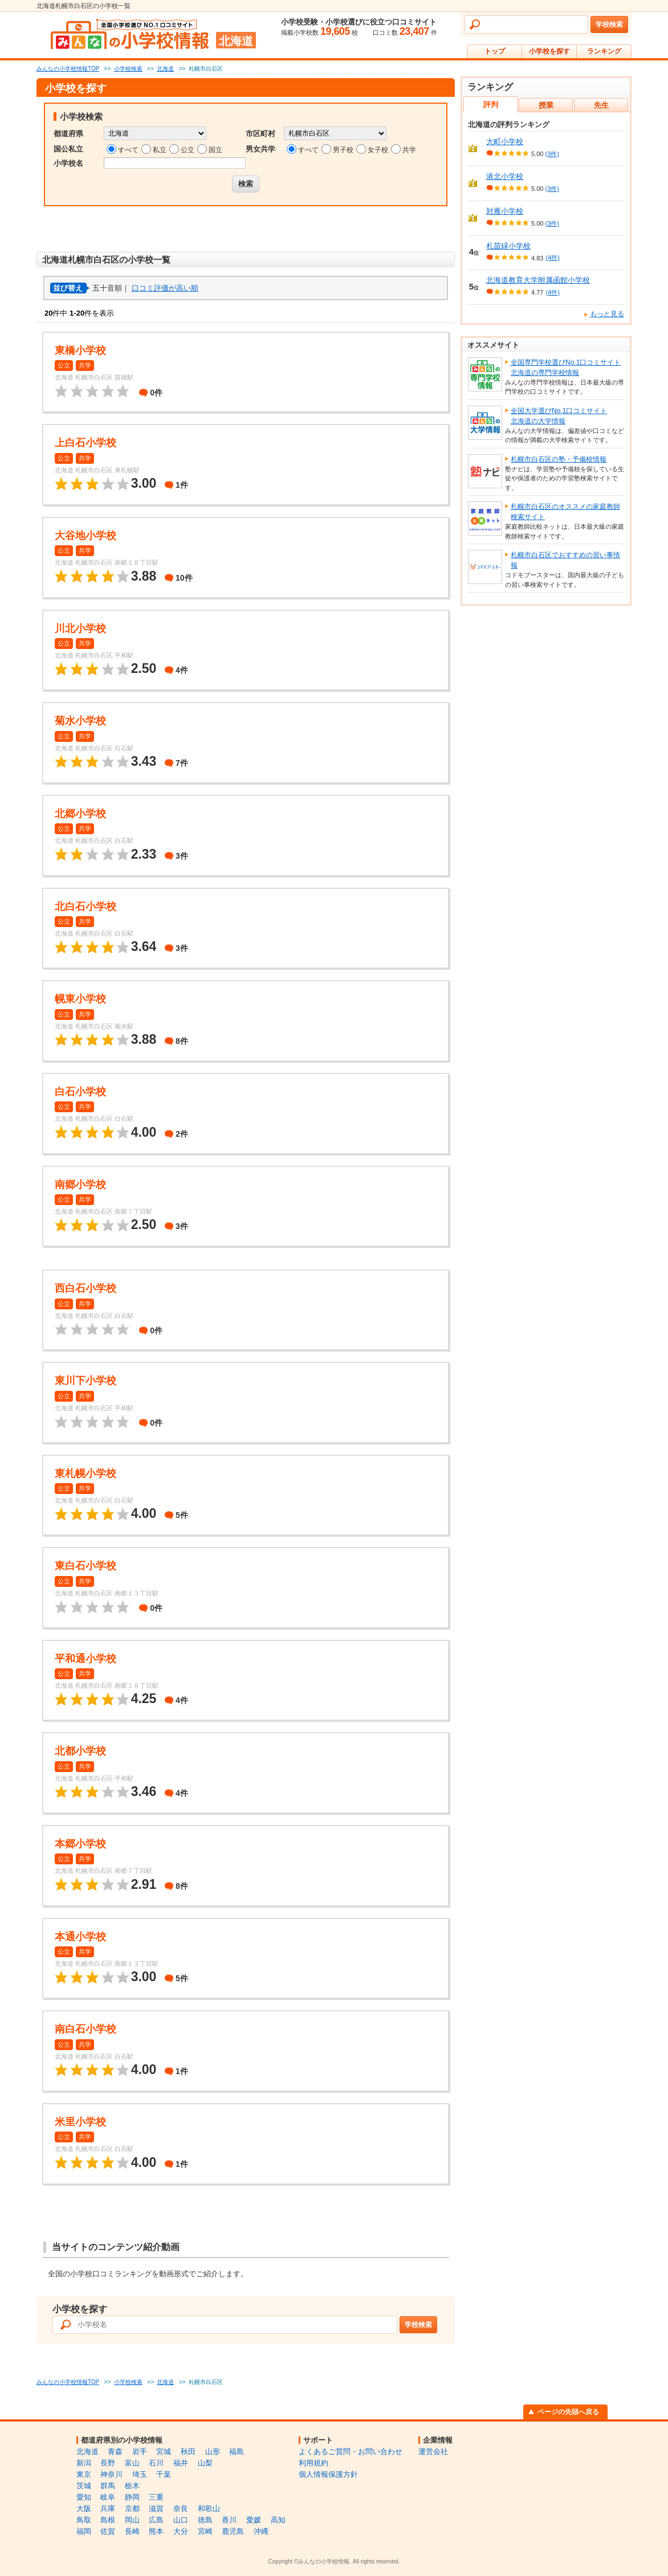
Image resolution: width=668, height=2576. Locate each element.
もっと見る (607, 314)
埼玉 (139, 2474)
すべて (128, 150)
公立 (187, 150)
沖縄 (261, 2531)
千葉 (163, 2474)
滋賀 (156, 2508)
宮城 (163, 2451)
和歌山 (209, 2508)
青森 (115, 2451)
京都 (132, 2508)
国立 (215, 150)
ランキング (604, 51)
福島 (236, 2451)
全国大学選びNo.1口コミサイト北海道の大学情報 (559, 416)
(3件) (552, 153)
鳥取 (83, 2520)
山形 (212, 2451)
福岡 (83, 2531)
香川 (229, 2520)
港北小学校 (504, 176)
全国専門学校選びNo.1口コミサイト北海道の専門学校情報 (566, 367)
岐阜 (107, 2497)
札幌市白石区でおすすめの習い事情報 (565, 560)
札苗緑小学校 (508, 246)
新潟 (83, 2463)
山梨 (205, 2463)
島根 (107, 2520)
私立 (159, 150)
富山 (132, 2463)
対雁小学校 (504, 211)
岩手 (139, 2451)
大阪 (83, 2508)
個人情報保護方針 (328, 2474)
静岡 (132, 2497)
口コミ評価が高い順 (165, 288)
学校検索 (609, 24)
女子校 (378, 150)
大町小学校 (504, 141)
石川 (156, 2463)
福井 (180, 2463)
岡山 (132, 2520)
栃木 (132, 2485)
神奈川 (111, 2474)
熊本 (156, 2531)
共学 (409, 150)
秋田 (188, 2451)
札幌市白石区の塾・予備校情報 (558, 459)
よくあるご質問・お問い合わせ (350, 2451)
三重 (156, 2497)
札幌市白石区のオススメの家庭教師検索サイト (565, 512)
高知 (278, 2520)
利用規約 (313, 2463)
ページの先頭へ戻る (568, 2412)
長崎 (132, 2531)
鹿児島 (233, 2531)
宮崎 (205, 2531)
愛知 (83, 2497)
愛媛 (253, 2520)
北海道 (87, 2451)
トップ (494, 51)
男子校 (343, 150)
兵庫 (107, 2508)
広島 (156, 2520)
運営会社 (433, 2451)
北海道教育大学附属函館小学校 (538, 280)
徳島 (205, 2520)
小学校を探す (549, 51)
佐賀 (107, 2531)
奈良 (180, 2508)
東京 (83, 2474)
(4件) (552, 257)
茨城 (83, 2485)
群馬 (107, 2485)
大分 (180, 2531)
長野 (107, 2463)
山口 (180, 2520)
